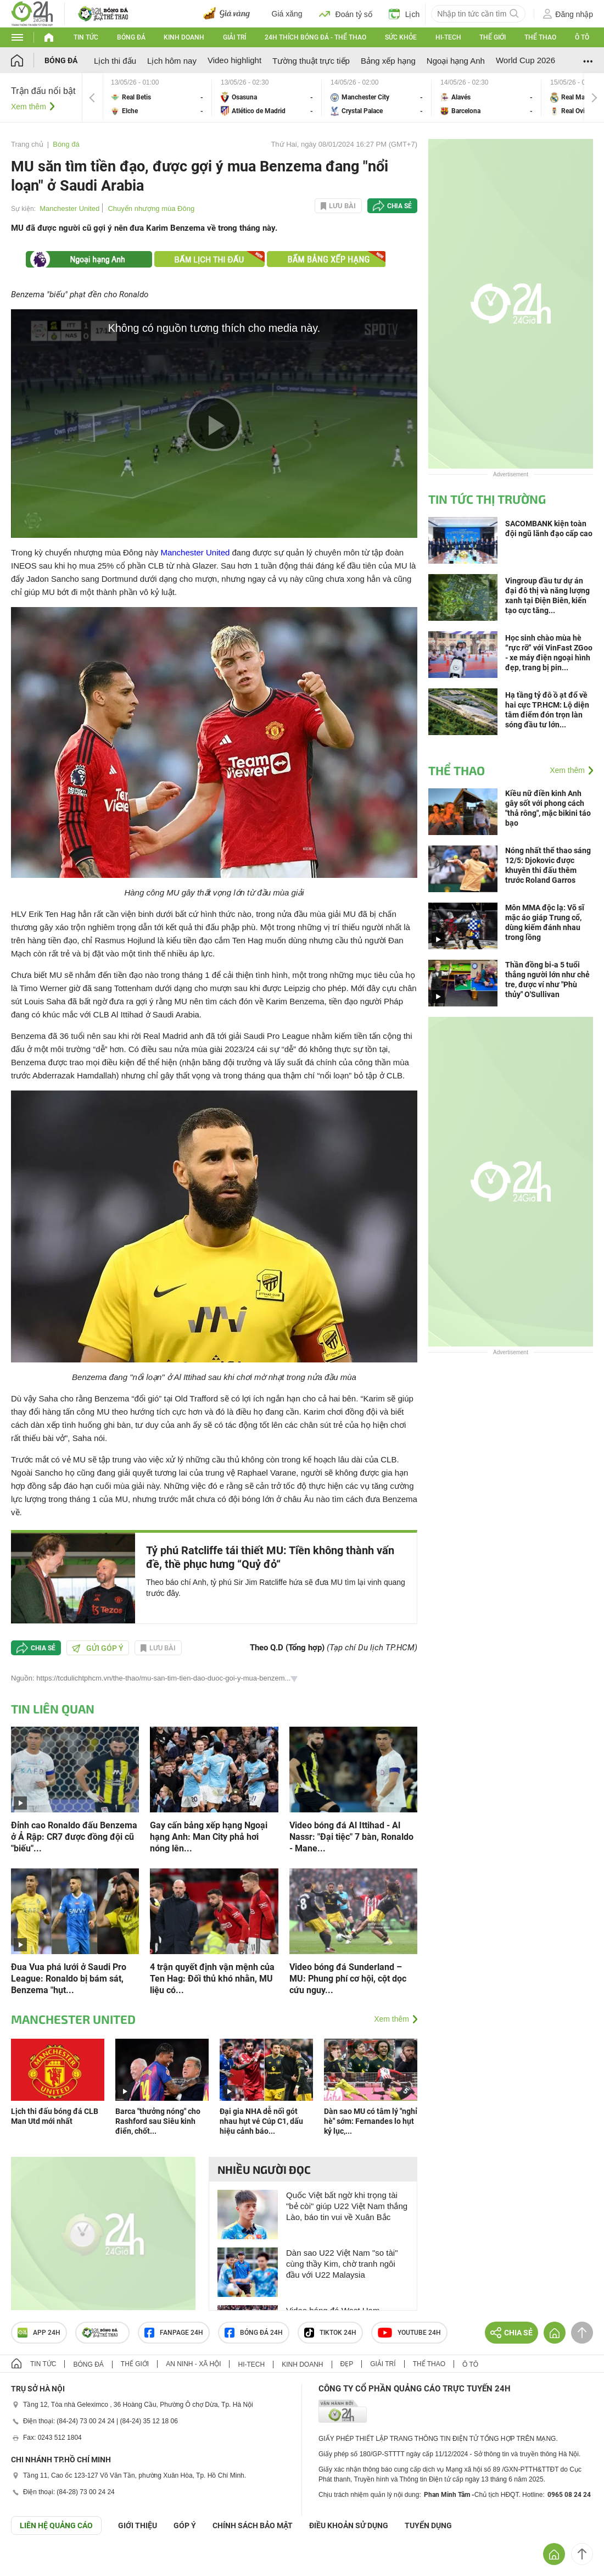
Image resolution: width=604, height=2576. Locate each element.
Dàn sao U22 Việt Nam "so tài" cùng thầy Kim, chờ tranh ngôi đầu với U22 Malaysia (342, 2263)
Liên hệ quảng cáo (56, 2525)
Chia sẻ (399, 206)
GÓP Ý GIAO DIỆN (32, 2562)
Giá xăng (287, 13)
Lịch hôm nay (172, 60)
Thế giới (492, 37)
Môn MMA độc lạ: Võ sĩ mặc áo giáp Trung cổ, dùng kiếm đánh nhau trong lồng (544, 922)
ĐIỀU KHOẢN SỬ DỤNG (348, 2525)
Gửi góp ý (98, 1648)
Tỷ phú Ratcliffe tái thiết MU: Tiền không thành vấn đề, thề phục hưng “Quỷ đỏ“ (270, 1557)
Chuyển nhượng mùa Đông (151, 208)
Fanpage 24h (173, 2333)
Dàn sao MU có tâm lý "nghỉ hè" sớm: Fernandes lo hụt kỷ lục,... (370, 2121)
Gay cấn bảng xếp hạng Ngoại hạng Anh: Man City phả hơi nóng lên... (208, 1837)
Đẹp (347, 2364)
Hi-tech (448, 37)
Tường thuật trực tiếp (311, 60)
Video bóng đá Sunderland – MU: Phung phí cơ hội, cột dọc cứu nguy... (347, 1978)
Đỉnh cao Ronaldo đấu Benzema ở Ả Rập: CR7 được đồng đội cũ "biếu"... (74, 1837)
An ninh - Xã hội (193, 2364)
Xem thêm (28, 106)
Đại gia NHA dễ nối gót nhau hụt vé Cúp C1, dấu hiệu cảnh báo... (261, 2121)
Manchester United (69, 208)
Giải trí (234, 37)
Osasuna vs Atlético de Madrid (267, 97)
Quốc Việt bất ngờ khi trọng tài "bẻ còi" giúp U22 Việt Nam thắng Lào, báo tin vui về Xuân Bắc (346, 2206)
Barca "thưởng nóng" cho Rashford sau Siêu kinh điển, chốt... (157, 2121)
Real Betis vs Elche (157, 97)
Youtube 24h (409, 2333)
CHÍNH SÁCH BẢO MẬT (252, 2525)
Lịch (404, 13)
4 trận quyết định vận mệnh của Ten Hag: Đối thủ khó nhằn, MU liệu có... (212, 1978)
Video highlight (234, 60)
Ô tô (582, 37)
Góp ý (185, 2525)
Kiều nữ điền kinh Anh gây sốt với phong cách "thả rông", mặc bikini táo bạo (548, 808)
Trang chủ (27, 144)
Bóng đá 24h (254, 2333)
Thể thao (540, 37)
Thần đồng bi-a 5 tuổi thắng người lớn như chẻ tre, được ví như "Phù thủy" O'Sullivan (547, 979)
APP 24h (39, 2333)
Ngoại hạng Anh (456, 60)
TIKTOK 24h (330, 2333)
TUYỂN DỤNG (428, 2525)
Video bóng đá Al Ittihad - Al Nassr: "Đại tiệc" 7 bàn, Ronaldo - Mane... (351, 1837)
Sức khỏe (401, 37)
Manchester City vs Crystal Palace (377, 97)
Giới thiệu (137, 2525)
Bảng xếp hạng (388, 60)
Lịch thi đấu (115, 60)
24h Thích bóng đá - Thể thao (315, 37)
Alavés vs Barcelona (486, 97)
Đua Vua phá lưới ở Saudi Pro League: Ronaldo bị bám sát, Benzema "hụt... (68, 1978)
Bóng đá (131, 37)
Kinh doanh (184, 37)
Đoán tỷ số (345, 13)
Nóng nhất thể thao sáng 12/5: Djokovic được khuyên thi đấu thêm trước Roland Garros (548, 865)
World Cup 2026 (525, 60)
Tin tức (86, 37)
